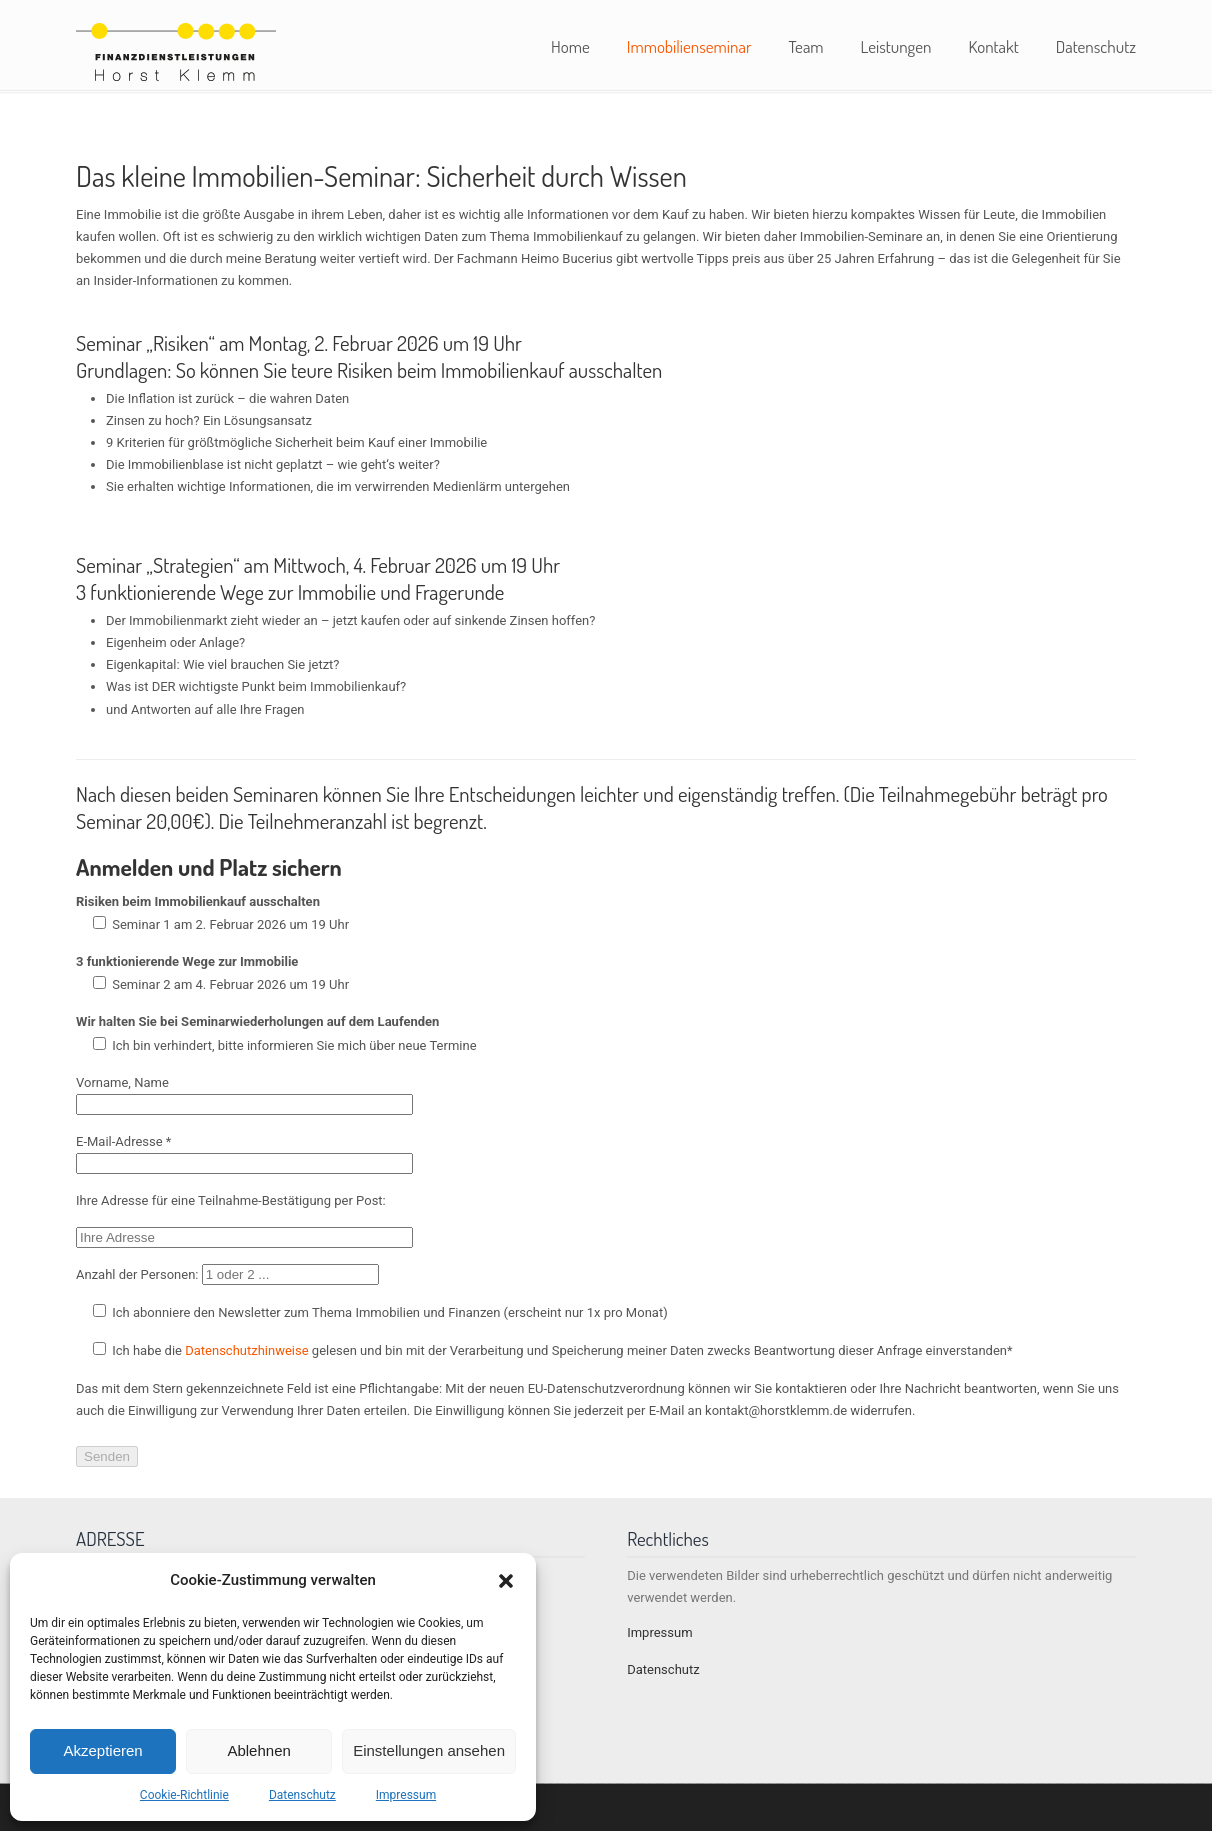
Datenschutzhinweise (246, 1350)
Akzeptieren (102, 1750)
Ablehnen (258, 1750)
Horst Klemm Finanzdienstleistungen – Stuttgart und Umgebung (176, 48)
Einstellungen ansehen (429, 1750)
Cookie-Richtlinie (184, 1795)
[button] (506, 1581)
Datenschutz (302, 1795)
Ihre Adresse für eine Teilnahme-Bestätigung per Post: (231, 1200)
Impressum (406, 1795)
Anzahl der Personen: (227, 1274)
